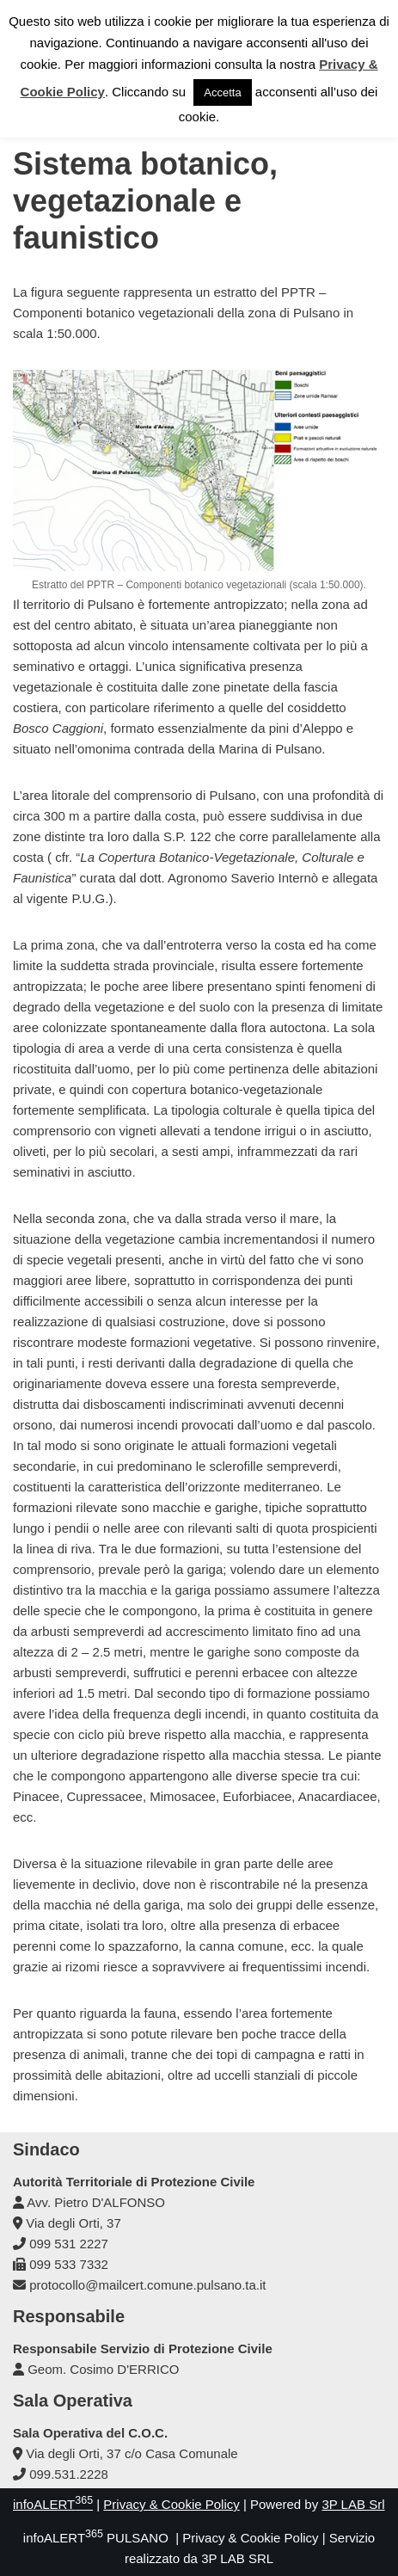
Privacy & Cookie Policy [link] (171, 2504)
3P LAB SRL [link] (237, 2558)
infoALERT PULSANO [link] (95, 2537)
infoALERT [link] (53, 2504)
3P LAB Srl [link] (352, 2504)
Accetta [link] (222, 92)
